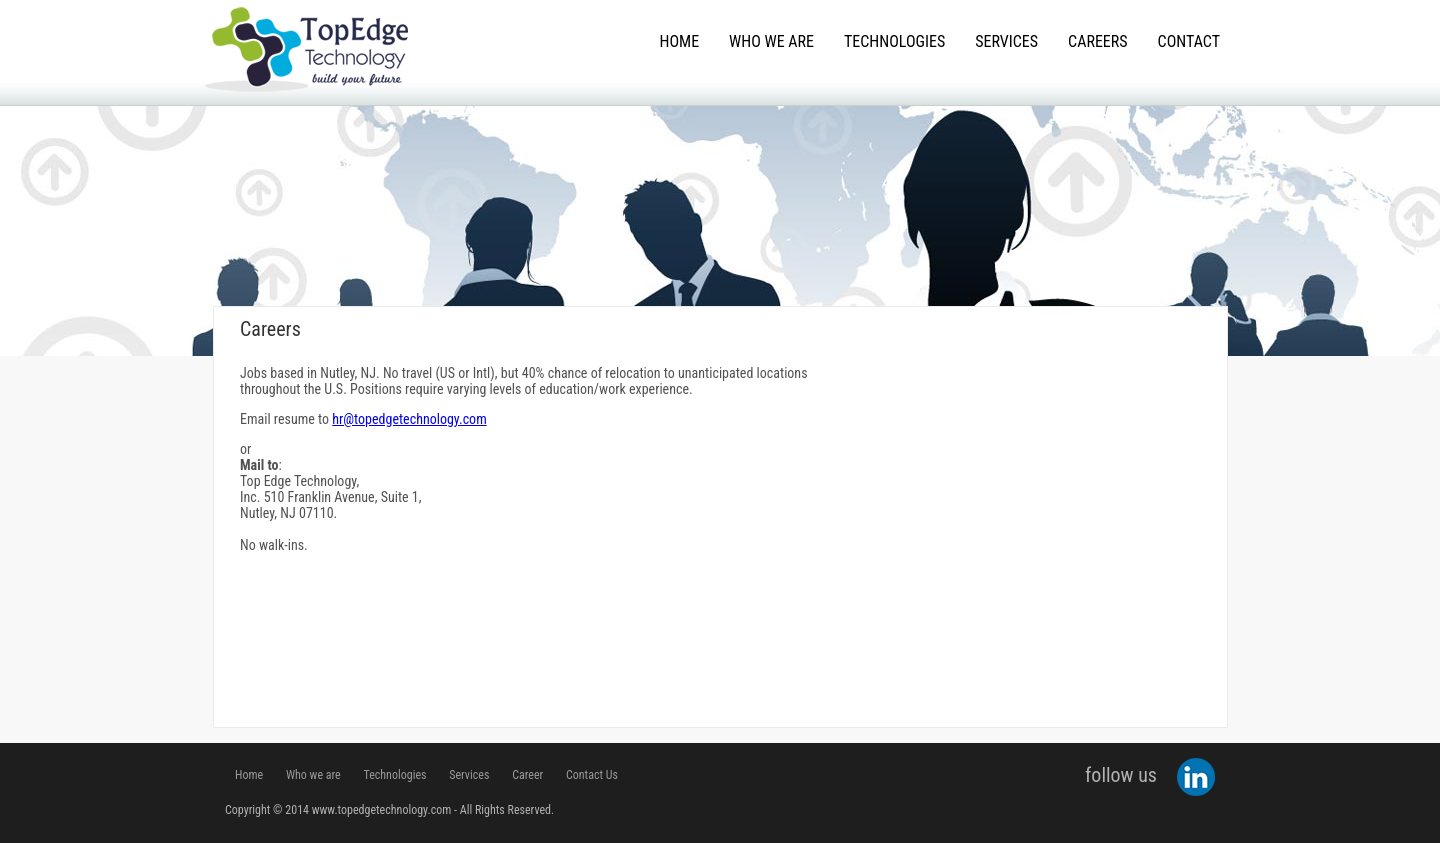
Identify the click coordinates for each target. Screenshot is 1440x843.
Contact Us (592, 775)
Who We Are (771, 41)
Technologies (894, 41)
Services (1006, 41)
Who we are (313, 775)
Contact (1189, 41)
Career (527, 775)
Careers (1097, 41)
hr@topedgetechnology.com (409, 419)
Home (680, 41)
